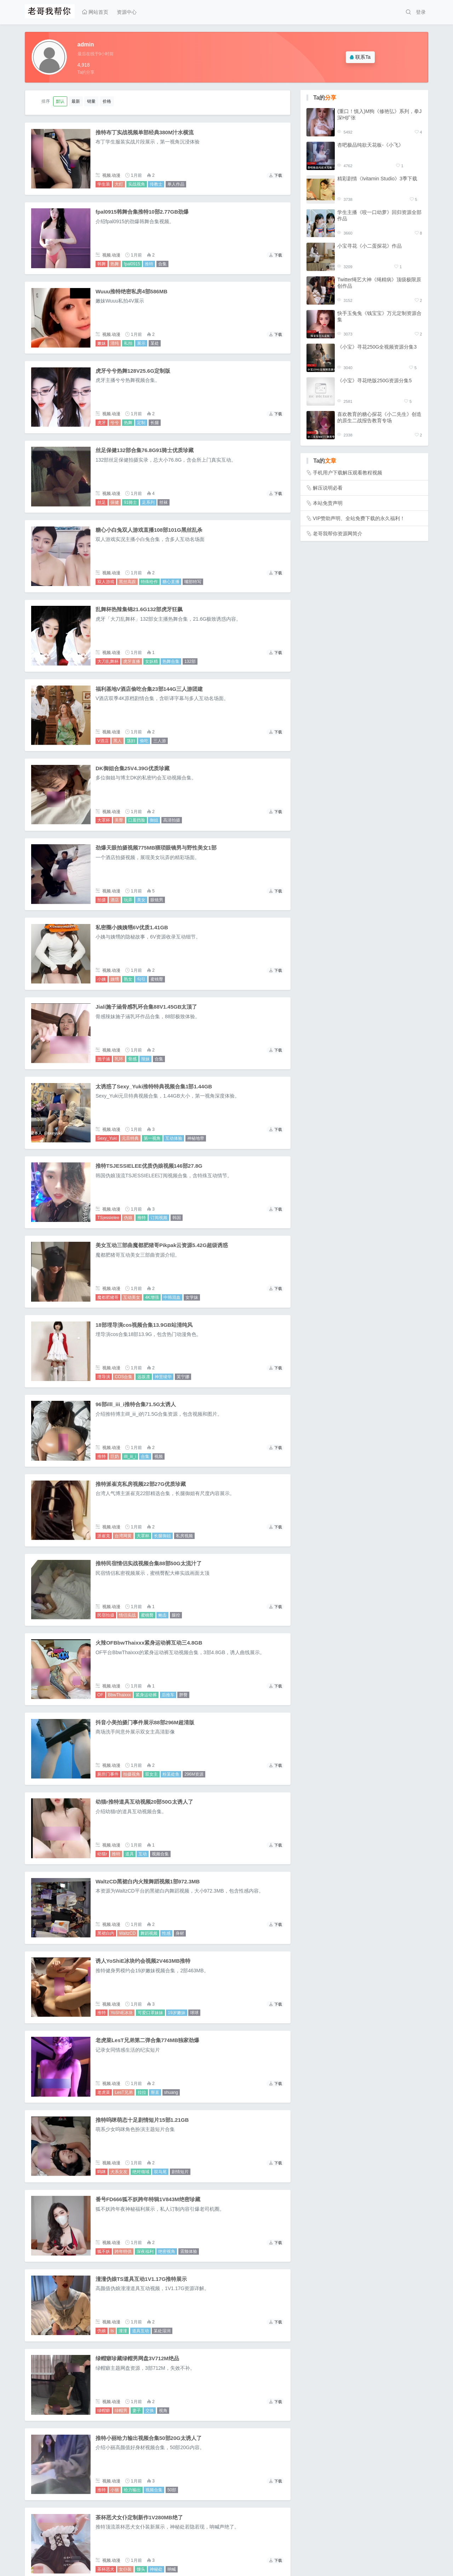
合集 (162, 263)
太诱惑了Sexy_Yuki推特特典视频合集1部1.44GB (154, 1086)
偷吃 (144, 740)
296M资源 (193, 1774)
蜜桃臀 (156, 979)
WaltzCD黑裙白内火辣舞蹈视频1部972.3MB (148, 1881)
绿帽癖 (103, 2410)
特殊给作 (149, 581)
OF (100, 1694)
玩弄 (128, 899)
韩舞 (101, 263)
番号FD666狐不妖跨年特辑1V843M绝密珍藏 (148, 2199)
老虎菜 (103, 2092)
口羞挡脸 (136, 820)
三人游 (159, 740)
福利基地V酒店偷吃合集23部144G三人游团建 (149, 689)
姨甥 (114, 979)
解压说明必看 (328, 488)
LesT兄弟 (124, 2092)
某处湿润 (162, 2330)
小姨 (101, 979)
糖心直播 (170, 581)
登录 (421, 12)
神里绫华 (163, 1376)
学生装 (103, 184)
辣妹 (145, 1058)
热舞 (114, 263)
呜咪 (101, 2171)
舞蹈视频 (149, 1933)
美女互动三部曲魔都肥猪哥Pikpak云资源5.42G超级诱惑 (162, 1245)
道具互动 (140, 2330)
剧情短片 (180, 2171)
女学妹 (191, 1297)
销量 (91, 101)
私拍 (128, 343)
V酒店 (103, 740)
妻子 (136, 2410)
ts (112, 2330)
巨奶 (114, 1456)
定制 (141, 422)
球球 (194, 2012)
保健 (114, 502)
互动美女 (131, 1297)
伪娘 (128, 1217)
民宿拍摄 (105, 1615)
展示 (141, 343)
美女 (141, 899)
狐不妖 (103, 2251)
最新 (75, 101)
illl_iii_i (130, 1456)
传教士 (156, 184)
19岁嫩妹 (176, 2012)
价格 (107, 101)
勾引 (141, 979)
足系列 (148, 502)
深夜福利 (145, 2251)
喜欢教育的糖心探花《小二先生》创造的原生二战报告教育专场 (379, 417)
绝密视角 (166, 2251)
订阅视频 (158, 1217)
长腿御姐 (162, 1535)
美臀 (119, 820)
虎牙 (101, 422)
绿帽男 (121, 2410)
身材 (180, 1933)
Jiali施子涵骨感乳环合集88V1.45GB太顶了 (146, 1007)
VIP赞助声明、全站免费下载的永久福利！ (359, 518)
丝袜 (163, 502)
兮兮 (114, 422)
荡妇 (131, 740)
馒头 (141, 2569)
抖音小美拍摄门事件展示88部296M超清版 (145, 1722)
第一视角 (152, 1138)
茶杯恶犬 (105, 2569)
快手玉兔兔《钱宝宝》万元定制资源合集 (379, 316)
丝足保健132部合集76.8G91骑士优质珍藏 (145, 450)
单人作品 (175, 184)
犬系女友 (118, 2171)
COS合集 (123, 1376)
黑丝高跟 (127, 581)
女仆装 (125, 2569)
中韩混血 (172, 1297)
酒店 (114, 899)
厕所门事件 (108, 1774)
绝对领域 (140, 2171)
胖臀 (183, 1694)
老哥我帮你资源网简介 (337, 533)
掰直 (155, 2092)
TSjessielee (108, 1217)
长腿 (154, 422)
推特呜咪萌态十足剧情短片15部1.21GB (142, 2120)
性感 (166, 1933)
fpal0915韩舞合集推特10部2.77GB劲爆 (142, 212)
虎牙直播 (131, 661)
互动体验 (173, 1138)
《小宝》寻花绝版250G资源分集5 (374, 380)
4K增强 (152, 1297)
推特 (149, 263)
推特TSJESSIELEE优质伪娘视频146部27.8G (149, 1166)
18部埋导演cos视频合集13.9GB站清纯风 (144, 1325)
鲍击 (162, 1615)
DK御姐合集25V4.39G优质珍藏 (133, 768)
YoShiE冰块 (121, 2012)
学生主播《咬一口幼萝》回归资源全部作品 (379, 215)
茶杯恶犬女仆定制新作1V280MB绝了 (139, 2517)
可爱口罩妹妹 (150, 2012)
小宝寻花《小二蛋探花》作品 (369, 246)
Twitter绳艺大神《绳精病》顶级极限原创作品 (379, 283)
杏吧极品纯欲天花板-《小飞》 (370, 145)
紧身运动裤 (146, 1694)
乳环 (119, 1058)
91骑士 (130, 502)
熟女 (128, 979)
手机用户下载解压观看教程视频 (347, 472)
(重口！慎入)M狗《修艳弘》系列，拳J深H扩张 (379, 114)
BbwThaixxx (119, 1694)
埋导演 (103, 1376)
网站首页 (95, 12)
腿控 (176, 1615)
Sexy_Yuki (107, 1138)
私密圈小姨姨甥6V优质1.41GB (132, 927)
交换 (149, 2410)
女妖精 (151, 661)
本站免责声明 (328, 503)
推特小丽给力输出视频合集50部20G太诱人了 (149, 2438)
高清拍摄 (171, 820)
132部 (190, 661)
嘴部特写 (192, 581)
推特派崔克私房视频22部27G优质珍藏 (141, 1484)
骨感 (132, 1058)
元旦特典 (130, 1138)
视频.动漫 (111, 175)
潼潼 (123, 2330)
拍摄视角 (131, 1774)
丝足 (101, 502)
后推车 (168, 1694)
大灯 (119, 184)
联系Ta (360, 57)
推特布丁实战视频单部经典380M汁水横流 (145, 132)
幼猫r (102, 1853)
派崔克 (103, 1535)
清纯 (114, 343)
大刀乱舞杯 (108, 661)
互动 (142, 1853)
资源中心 (127, 12)
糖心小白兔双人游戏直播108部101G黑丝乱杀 (149, 530)
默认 (60, 101)
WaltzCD (127, 1933)
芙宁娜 (183, 1376)
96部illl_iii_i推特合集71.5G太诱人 (136, 1404)
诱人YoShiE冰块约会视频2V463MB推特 (143, 1961)
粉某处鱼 (170, 1774)
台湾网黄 (123, 1535)
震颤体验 (188, 2251)
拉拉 (142, 2092)
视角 (163, 2410)
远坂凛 (143, 1376)
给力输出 (132, 2489)
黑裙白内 (105, 1933)
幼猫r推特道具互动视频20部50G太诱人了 (144, 1802)
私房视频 (184, 1535)
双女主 (151, 1774)
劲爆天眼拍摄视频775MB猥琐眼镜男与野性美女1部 (156, 848)
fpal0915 (132, 263)
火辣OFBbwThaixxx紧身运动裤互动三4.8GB (149, 1643)
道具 (129, 1853)
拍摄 (101, 899)
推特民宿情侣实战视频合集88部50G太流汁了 (149, 1563)
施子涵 (103, 1058)
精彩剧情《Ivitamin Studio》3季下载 (377, 178)
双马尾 (160, 2171)
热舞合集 (170, 661)
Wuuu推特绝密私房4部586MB (131, 291)
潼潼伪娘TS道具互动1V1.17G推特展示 (141, 2279)
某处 (154, 343)
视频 (158, 1456)
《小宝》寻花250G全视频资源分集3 (377, 347)
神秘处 (156, 2569)
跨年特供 (123, 2251)
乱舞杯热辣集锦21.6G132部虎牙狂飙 (139, 609)
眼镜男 (156, 899)
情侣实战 (127, 1615)
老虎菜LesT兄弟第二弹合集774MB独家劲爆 (147, 2040)
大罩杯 (103, 820)
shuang (171, 2092)
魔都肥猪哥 (108, 1297)
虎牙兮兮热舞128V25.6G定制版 (133, 371)
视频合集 (160, 1853)
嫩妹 (101, 343)
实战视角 (136, 184)
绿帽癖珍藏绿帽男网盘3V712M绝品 (137, 2358)
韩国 (176, 1217)
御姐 (154, 820)
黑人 (117, 740)
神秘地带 (195, 1138)
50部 (171, 2489)
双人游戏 (105, 581)
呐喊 (171, 2569)
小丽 (114, 2489)
